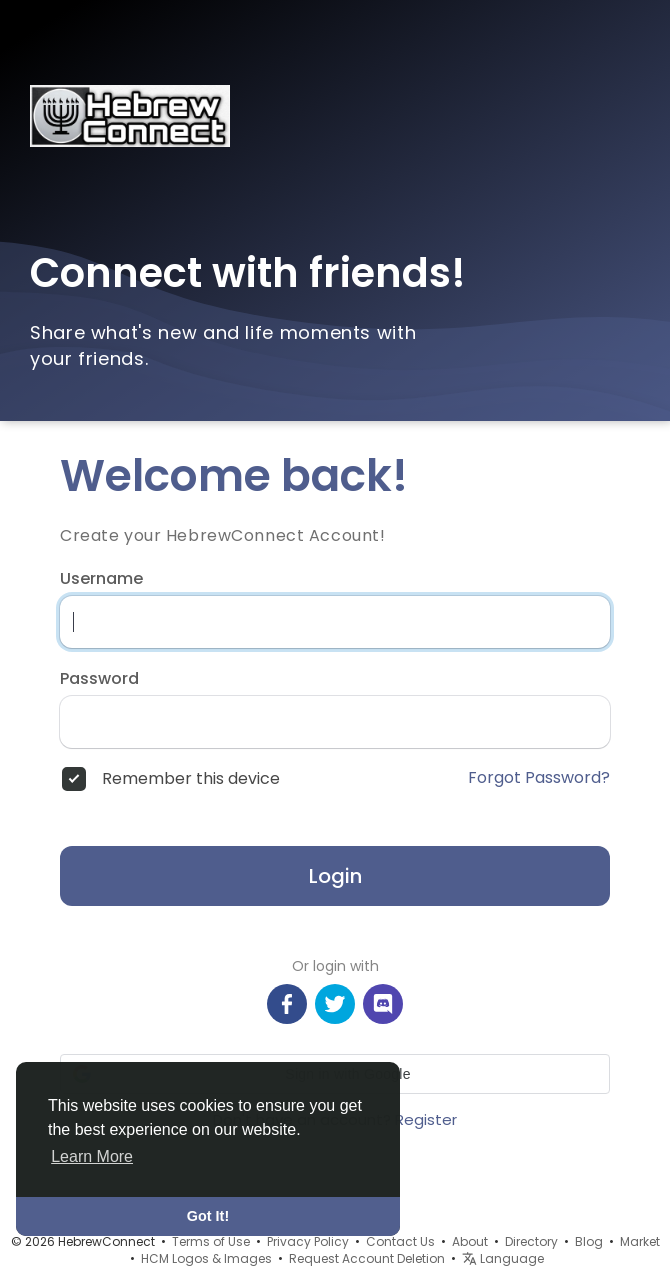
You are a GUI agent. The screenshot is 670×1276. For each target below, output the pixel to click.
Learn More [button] (92, 1156)
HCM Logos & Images (206, 1258)
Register (426, 1119)
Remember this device (191, 779)
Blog (589, 1241)
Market (640, 1241)
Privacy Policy (308, 1241)
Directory (531, 1241)
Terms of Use (211, 1241)
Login (335, 876)
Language (503, 1258)
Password (99, 679)
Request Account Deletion (367, 1258)
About (470, 1241)
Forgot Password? (539, 778)
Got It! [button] (208, 1216)
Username (101, 579)
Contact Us (400, 1241)
